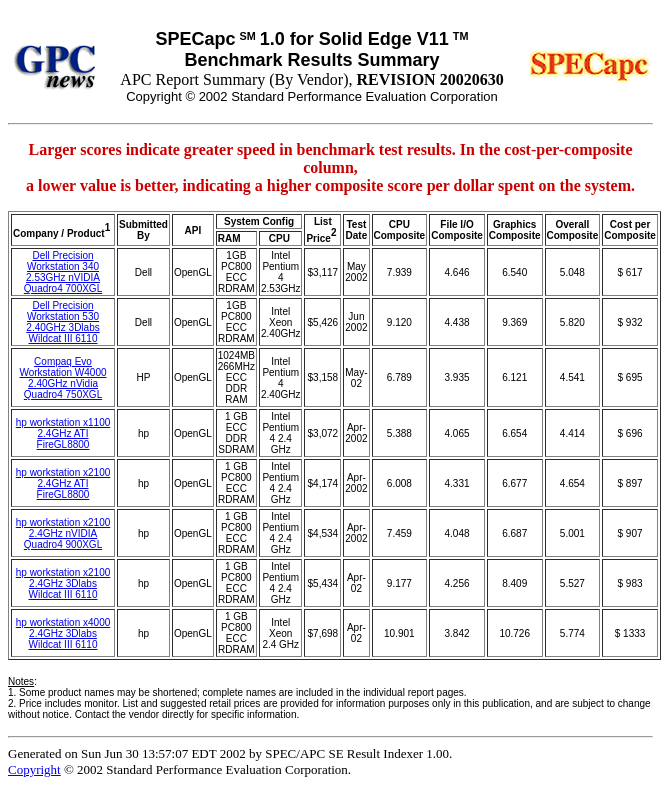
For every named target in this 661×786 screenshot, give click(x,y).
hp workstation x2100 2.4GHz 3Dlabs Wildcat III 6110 (63, 583)
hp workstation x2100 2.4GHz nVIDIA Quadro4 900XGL (63, 533)
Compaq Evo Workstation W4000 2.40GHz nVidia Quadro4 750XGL (62, 378)
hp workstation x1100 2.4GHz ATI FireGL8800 (63, 433)
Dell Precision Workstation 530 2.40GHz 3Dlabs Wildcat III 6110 (62, 322)
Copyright (34, 769)
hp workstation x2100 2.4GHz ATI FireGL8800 (63, 483)
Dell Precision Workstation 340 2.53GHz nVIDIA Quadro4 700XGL (63, 272)
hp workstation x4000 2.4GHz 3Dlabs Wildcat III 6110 (63, 633)
